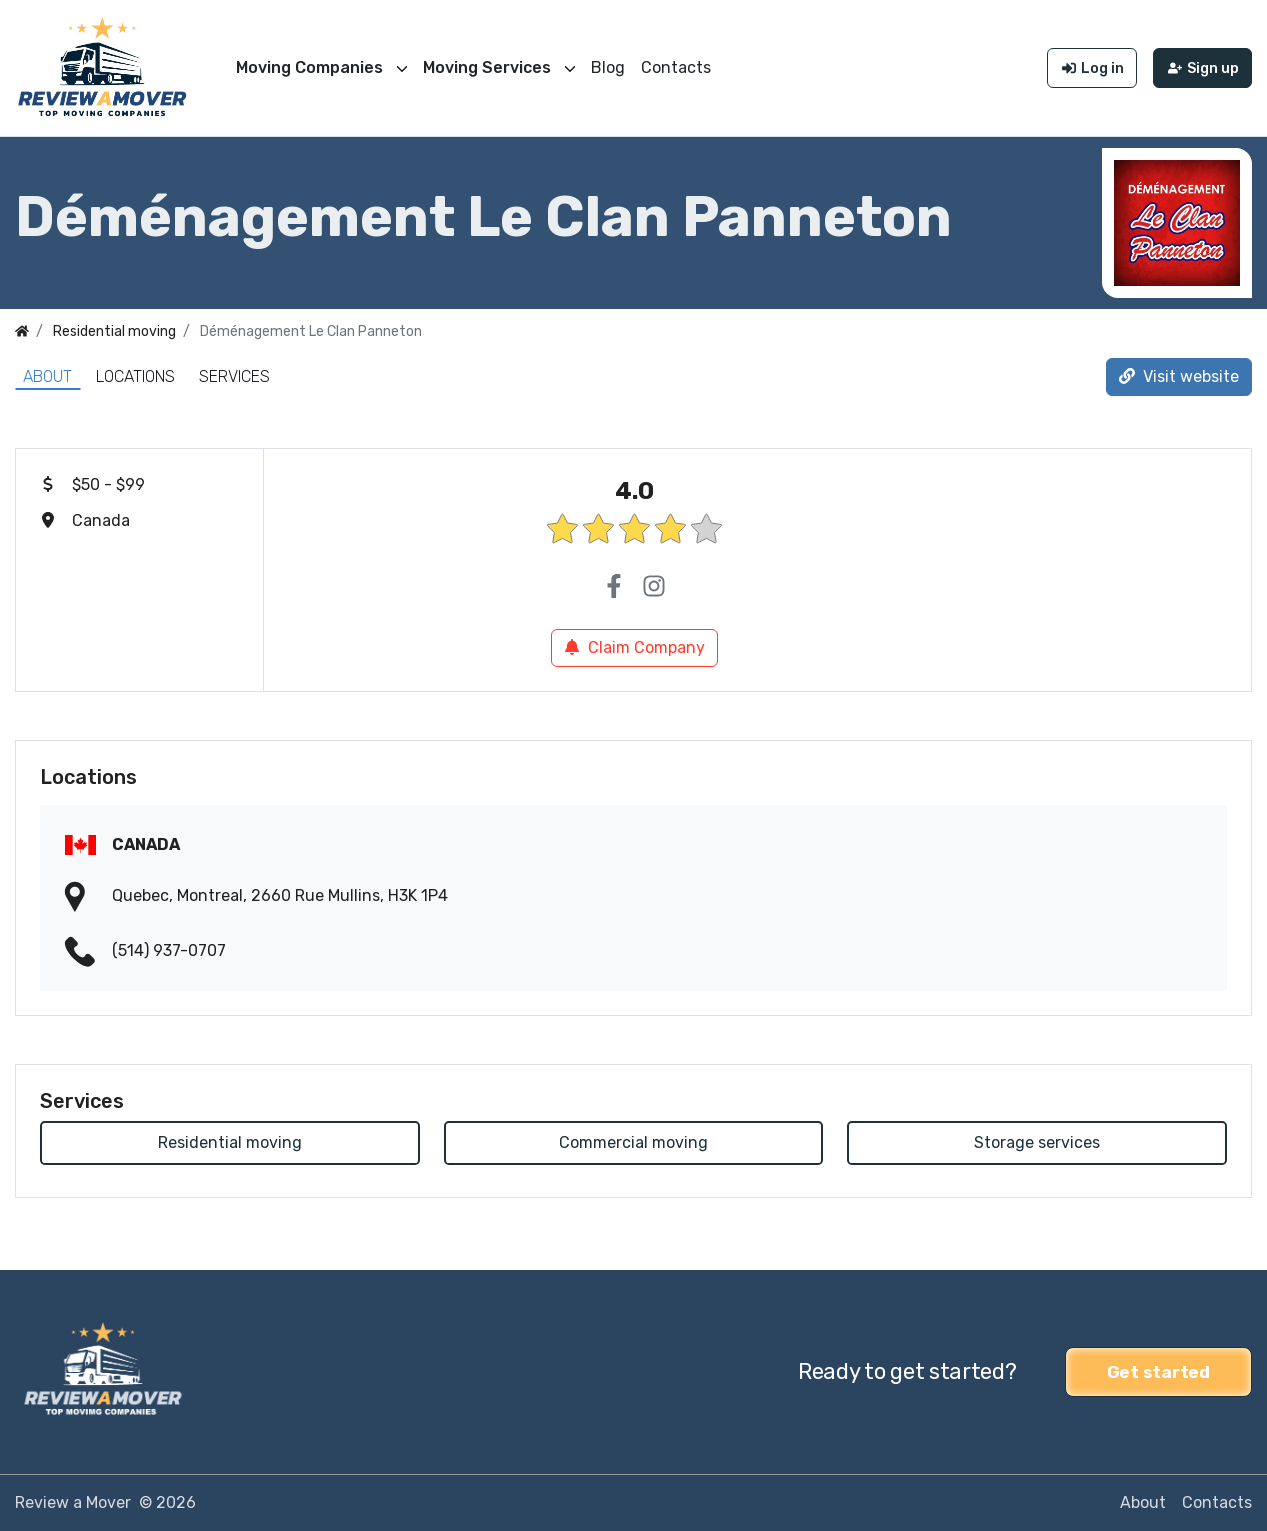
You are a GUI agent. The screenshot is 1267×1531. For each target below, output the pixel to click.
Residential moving (230, 1142)
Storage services (1037, 1142)
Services (234, 376)
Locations (135, 376)
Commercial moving (633, 1142)
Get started (1158, 1372)
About (47, 376)
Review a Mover (73, 1502)
